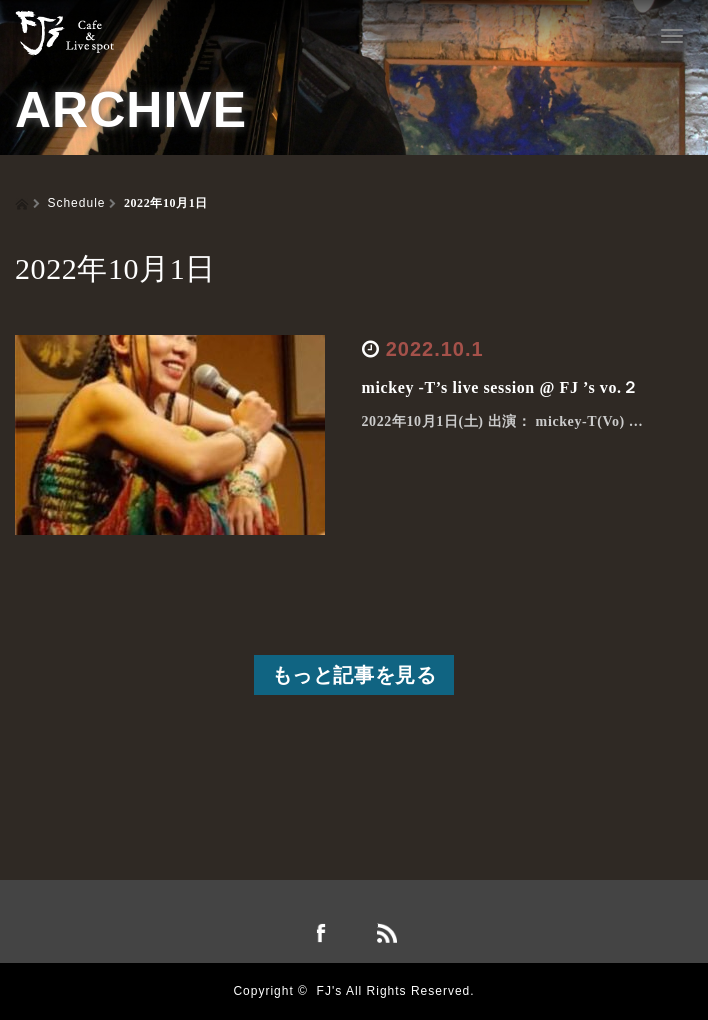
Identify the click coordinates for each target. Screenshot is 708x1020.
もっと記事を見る (354, 675)
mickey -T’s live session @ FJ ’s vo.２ (500, 387)
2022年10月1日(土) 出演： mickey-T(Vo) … (503, 421)
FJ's (330, 991)
